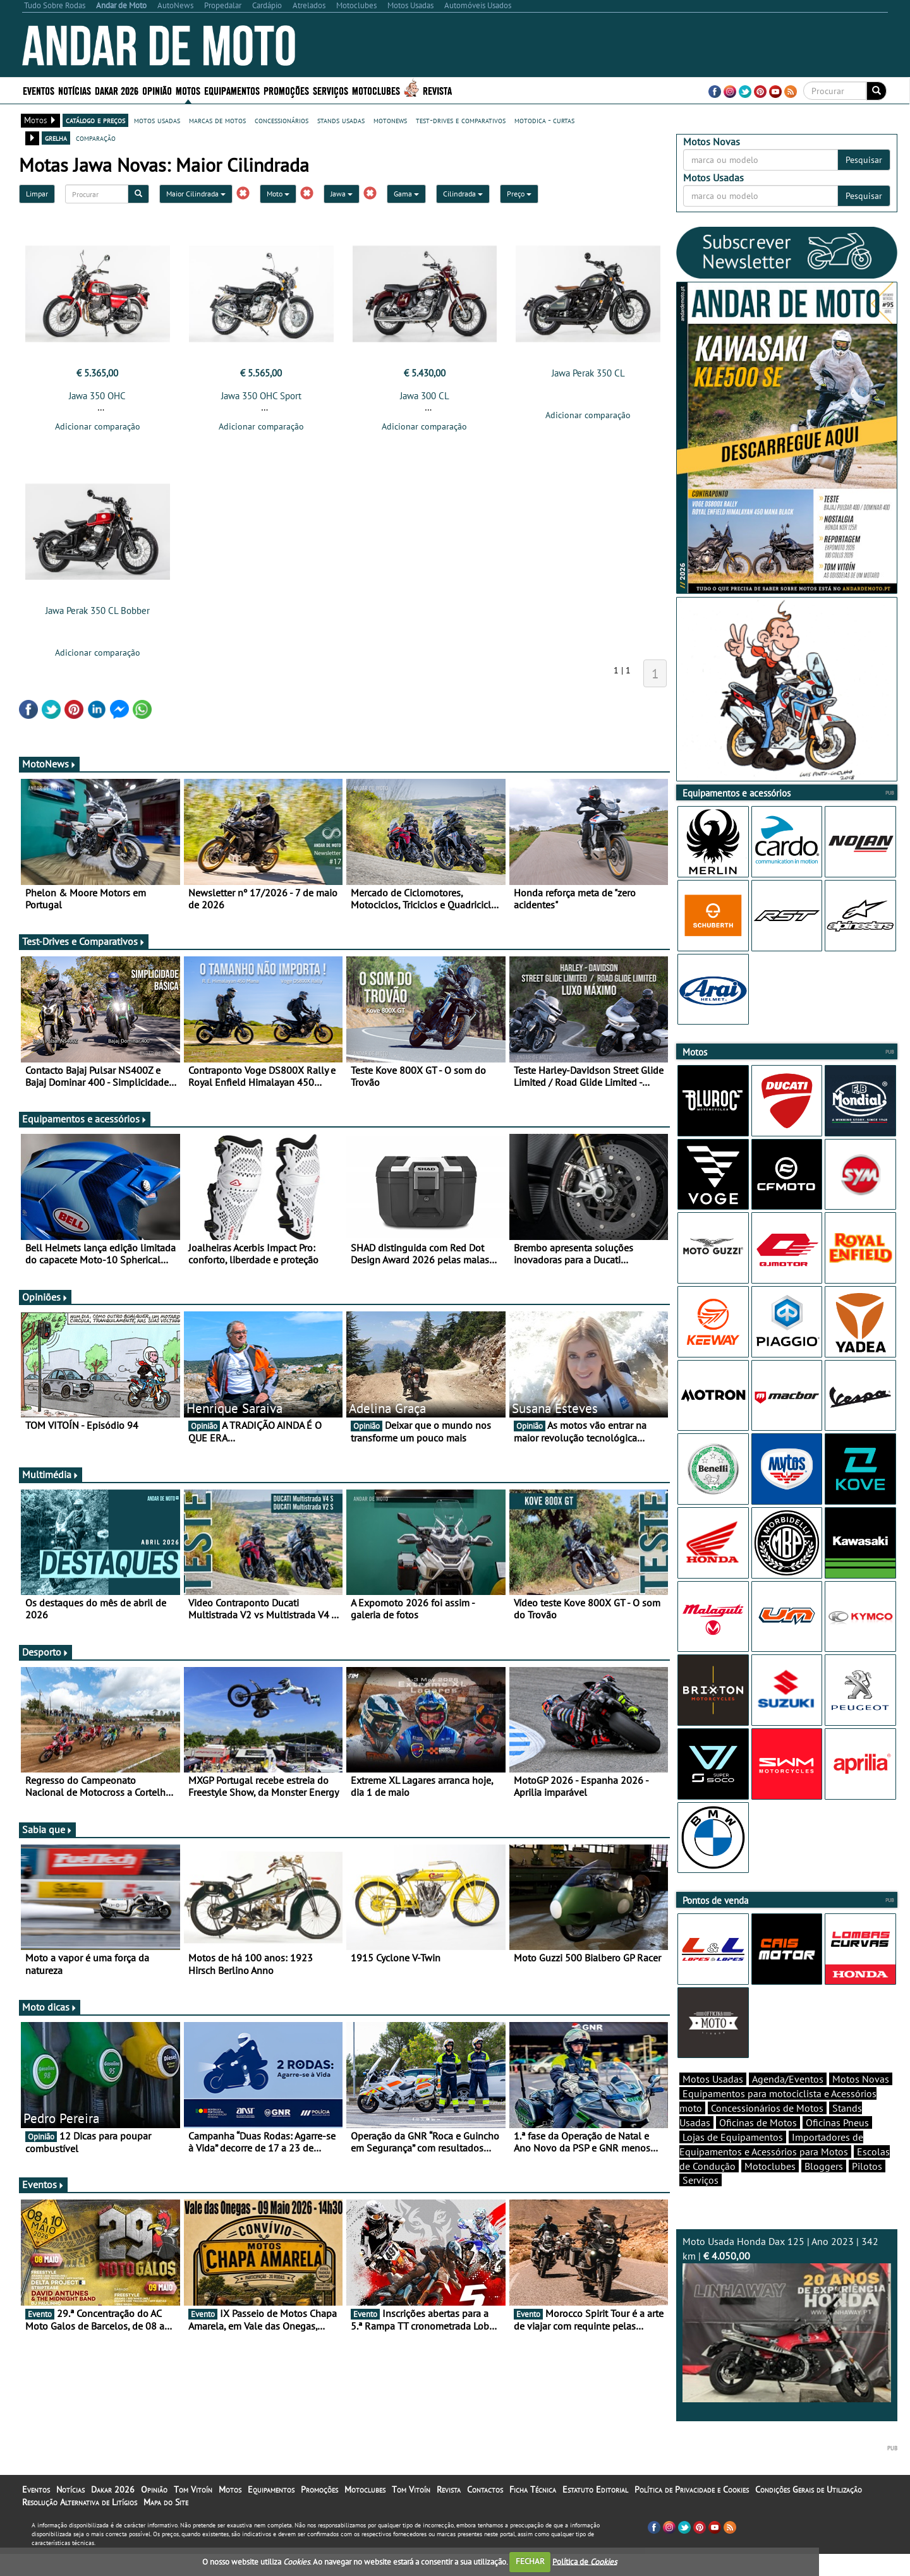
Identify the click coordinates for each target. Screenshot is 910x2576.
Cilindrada (463, 193)
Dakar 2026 (116, 90)
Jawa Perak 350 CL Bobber (98, 614)
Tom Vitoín (193, 2511)
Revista (437, 90)
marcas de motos (217, 120)
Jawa (342, 193)
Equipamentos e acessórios (84, 1122)
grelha (56, 137)
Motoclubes (376, 90)
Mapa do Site (165, 2524)
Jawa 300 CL (424, 396)
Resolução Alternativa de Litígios (79, 2524)
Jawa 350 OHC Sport (261, 396)
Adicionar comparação (97, 426)
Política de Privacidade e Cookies (691, 2511)
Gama (406, 193)
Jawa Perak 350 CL (588, 373)
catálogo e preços (95, 120)
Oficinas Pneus (837, 2144)
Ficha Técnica (532, 2511)
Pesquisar (864, 160)
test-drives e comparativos (461, 120)
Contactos (485, 2511)
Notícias (74, 90)
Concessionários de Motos (767, 2130)
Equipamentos (232, 90)
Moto (278, 193)
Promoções (286, 90)
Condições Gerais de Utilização (808, 2511)
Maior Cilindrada (196, 193)
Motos (188, 90)
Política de (584, 2561)
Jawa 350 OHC (97, 396)
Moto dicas (49, 2010)
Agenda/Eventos (787, 2101)
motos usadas (157, 120)
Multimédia (50, 1478)
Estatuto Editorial (595, 2511)
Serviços (330, 90)
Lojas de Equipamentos (732, 2159)
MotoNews (49, 767)
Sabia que (47, 1833)
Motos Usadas (712, 2101)
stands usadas (341, 120)
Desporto (45, 1655)
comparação (96, 137)
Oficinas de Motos (758, 2144)
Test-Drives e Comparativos (83, 945)
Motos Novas (860, 2101)
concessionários (281, 120)
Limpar (37, 193)
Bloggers (823, 2188)
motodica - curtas (544, 120)
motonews (390, 120)
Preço (519, 193)
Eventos (38, 90)
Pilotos (867, 2188)
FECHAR (530, 2561)
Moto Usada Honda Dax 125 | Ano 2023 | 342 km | (786, 2340)
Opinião (157, 90)
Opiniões (45, 1300)
